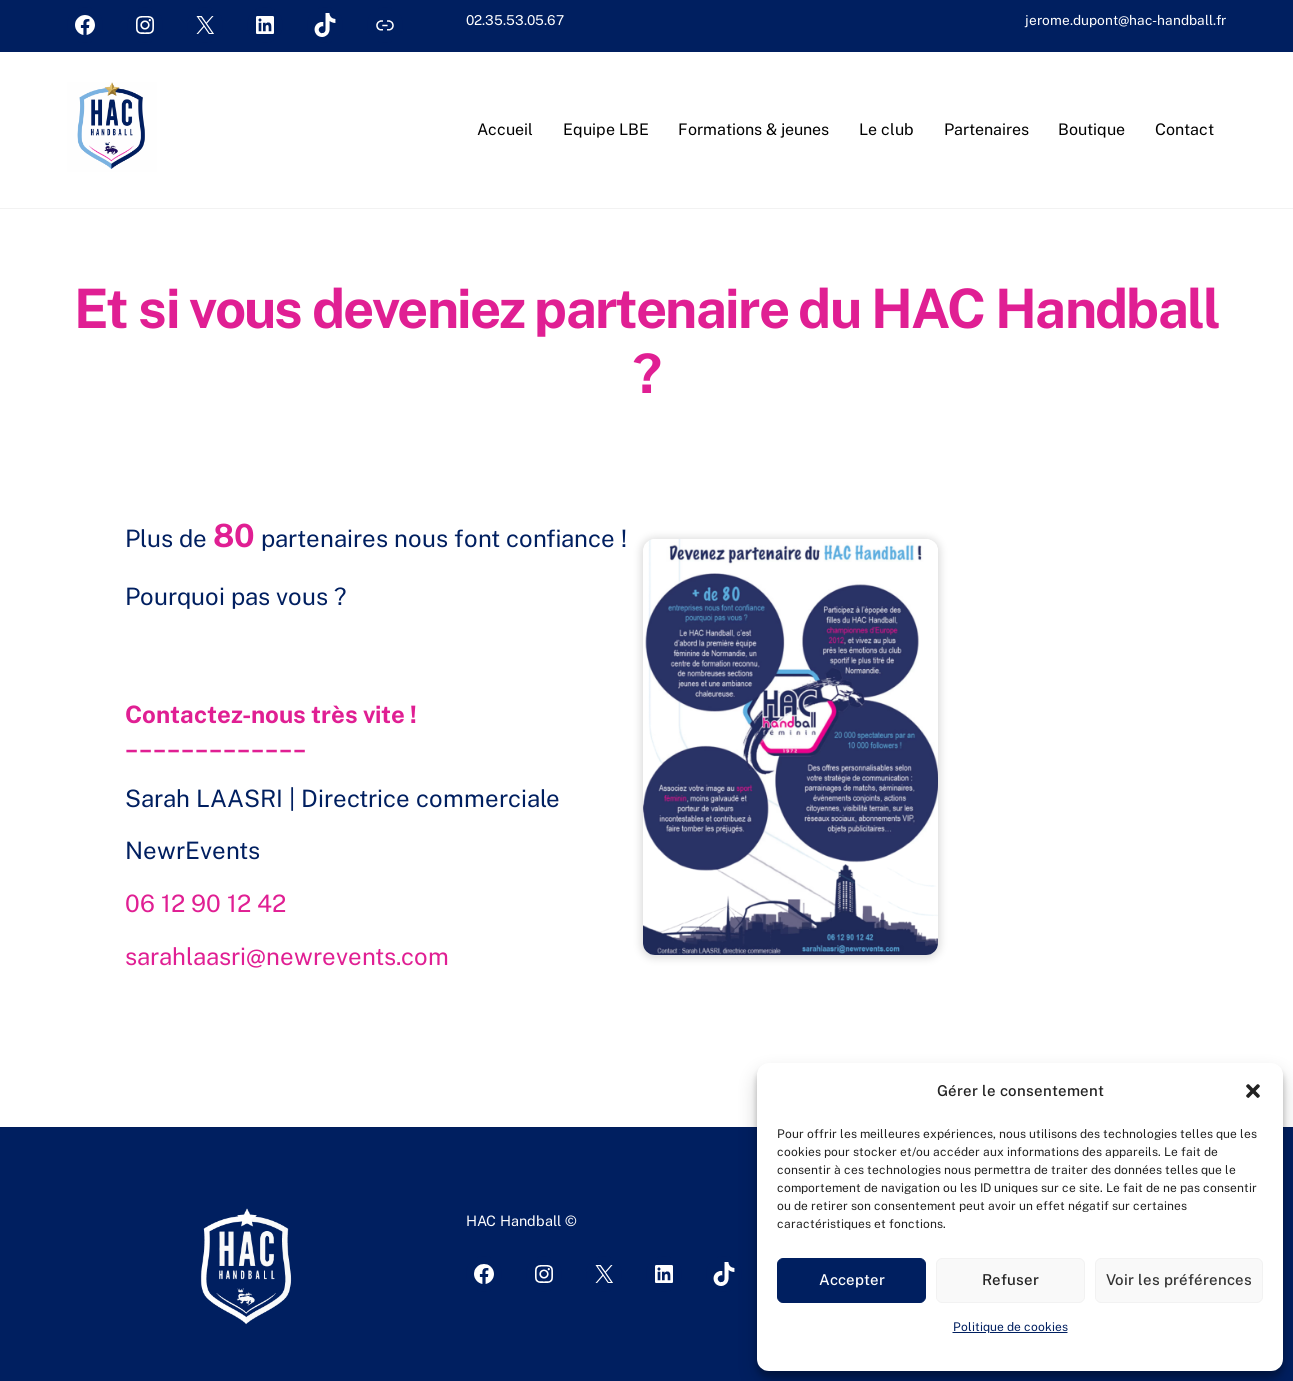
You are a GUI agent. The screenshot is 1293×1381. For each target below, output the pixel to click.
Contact (1184, 129)
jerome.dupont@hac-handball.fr (1125, 20)
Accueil (505, 129)
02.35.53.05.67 (515, 20)
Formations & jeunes (753, 129)
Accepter (852, 1279)
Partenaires (986, 129)
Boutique (1091, 129)
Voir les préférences (1179, 1279)
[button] (1253, 1091)
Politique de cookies (1010, 1327)
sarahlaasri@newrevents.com (287, 956)
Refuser (1010, 1279)
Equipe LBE (606, 129)
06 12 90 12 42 (205, 903)
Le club (886, 129)
